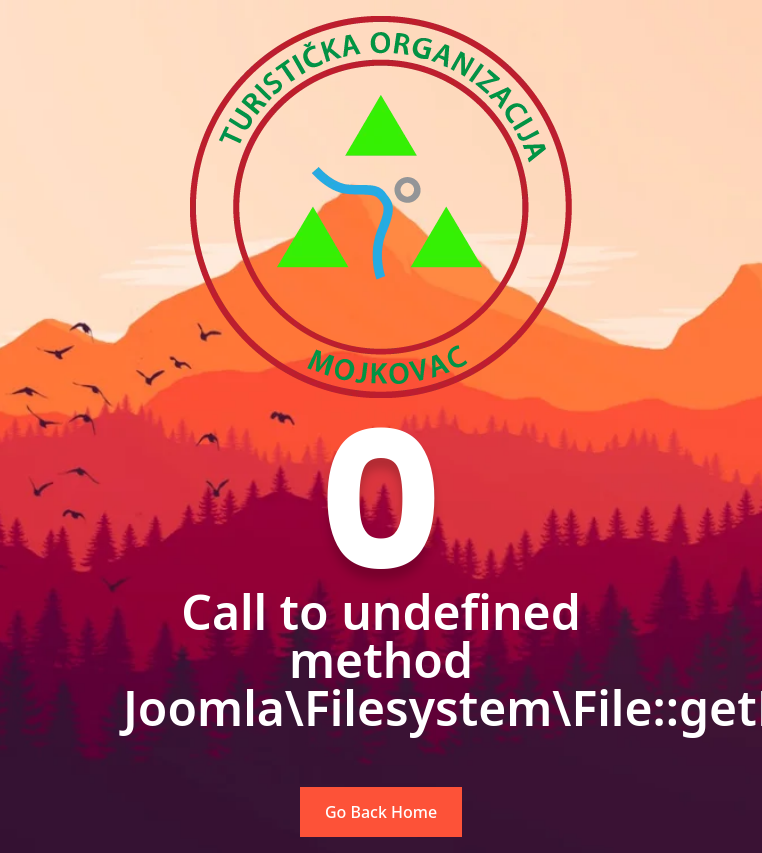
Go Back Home (381, 812)
